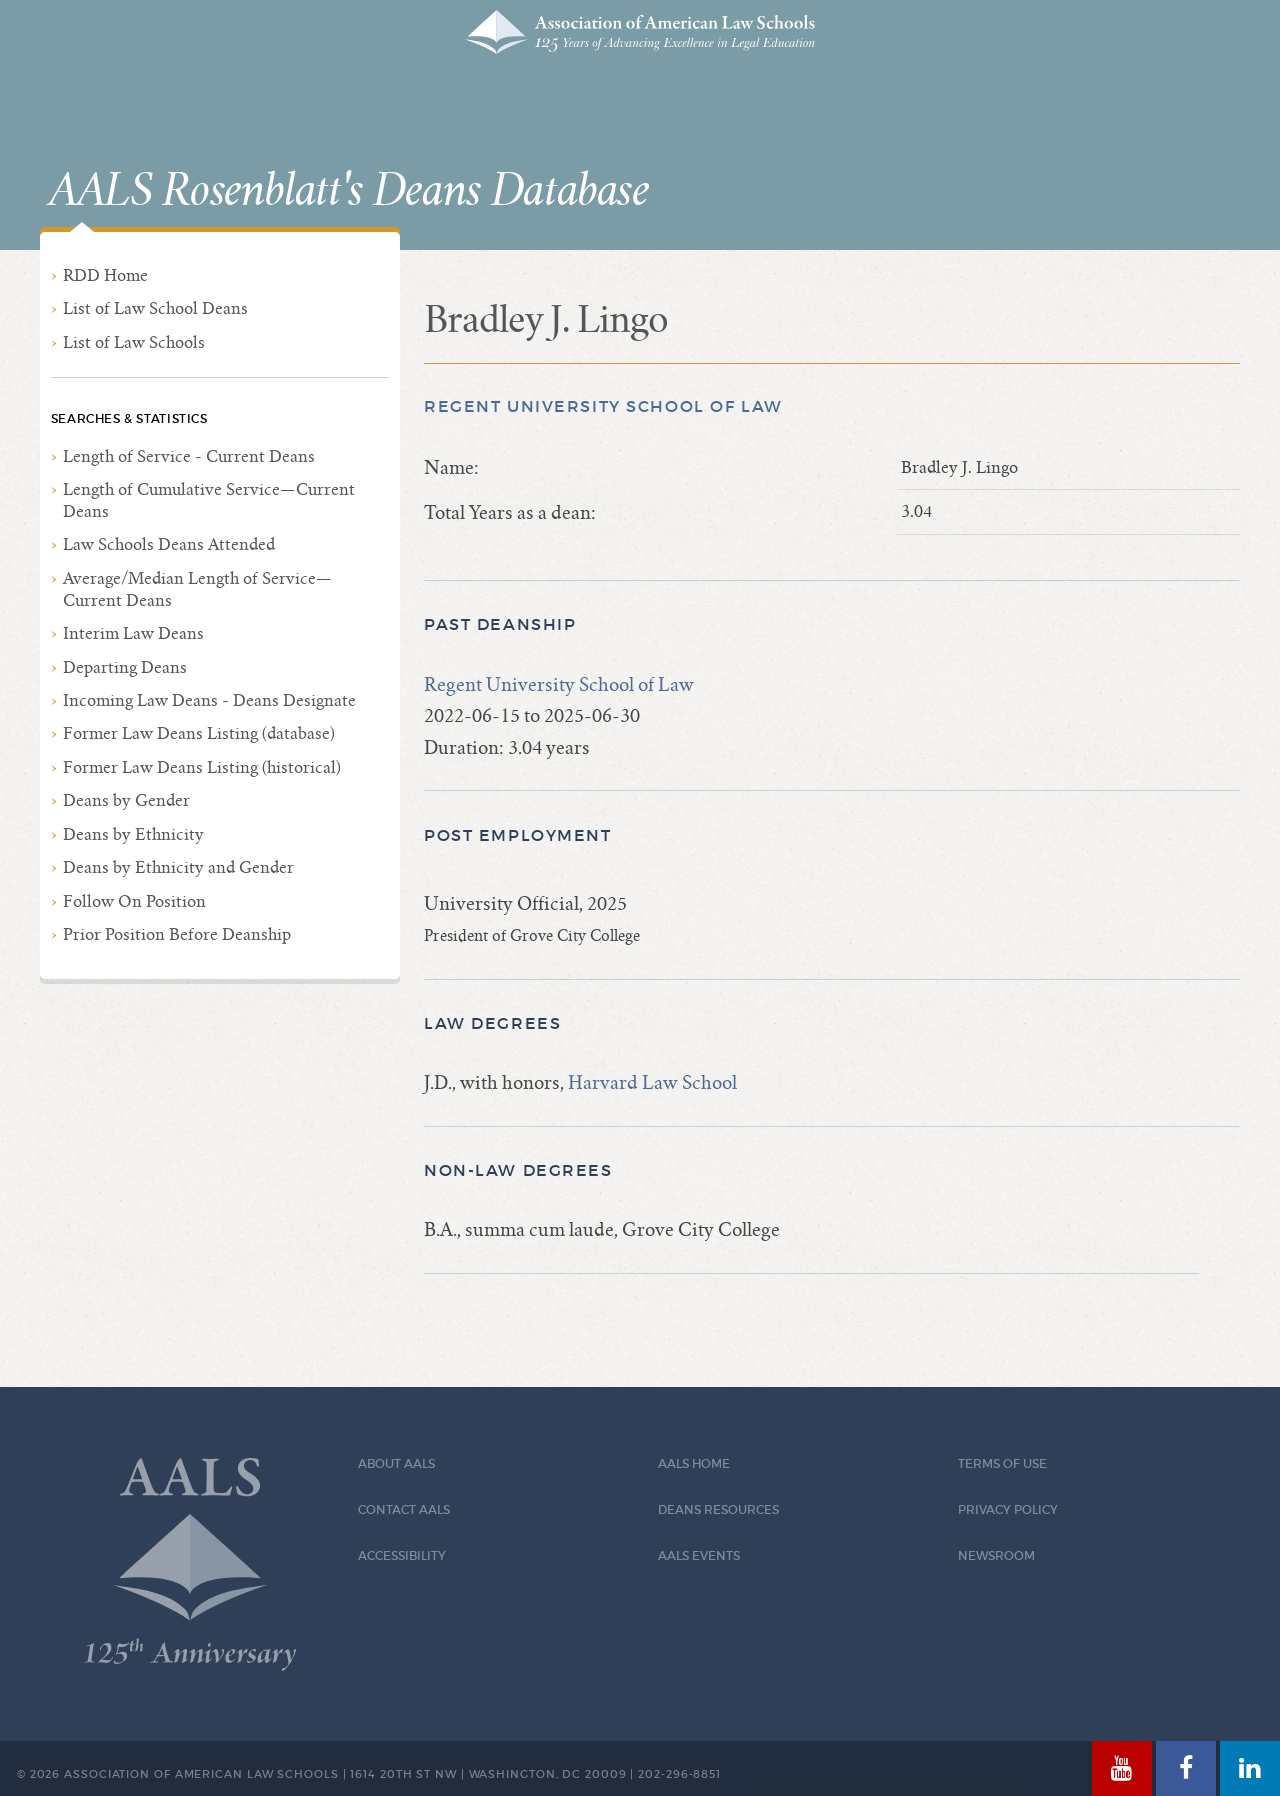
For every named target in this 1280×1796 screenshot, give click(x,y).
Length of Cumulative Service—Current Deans (209, 500)
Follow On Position (134, 901)
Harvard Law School (652, 1082)
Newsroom (996, 1555)
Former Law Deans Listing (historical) (202, 767)
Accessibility (402, 1555)
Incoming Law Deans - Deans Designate (209, 700)
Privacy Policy (1008, 1509)
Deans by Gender (126, 800)
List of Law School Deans (155, 308)
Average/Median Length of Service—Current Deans (197, 589)
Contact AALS (404, 1509)
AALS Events (699, 1555)
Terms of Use (1002, 1463)
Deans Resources (718, 1509)
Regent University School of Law (603, 406)
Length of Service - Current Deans (189, 456)
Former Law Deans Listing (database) (199, 733)
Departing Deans (125, 667)
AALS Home (694, 1463)
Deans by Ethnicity (133, 834)
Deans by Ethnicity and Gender (178, 867)
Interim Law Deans (133, 633)
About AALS (396, 1463)
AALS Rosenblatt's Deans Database (349, 191)
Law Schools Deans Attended (169, 544)
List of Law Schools (134, 342)
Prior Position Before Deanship (177, 934)
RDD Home (105, 275)
